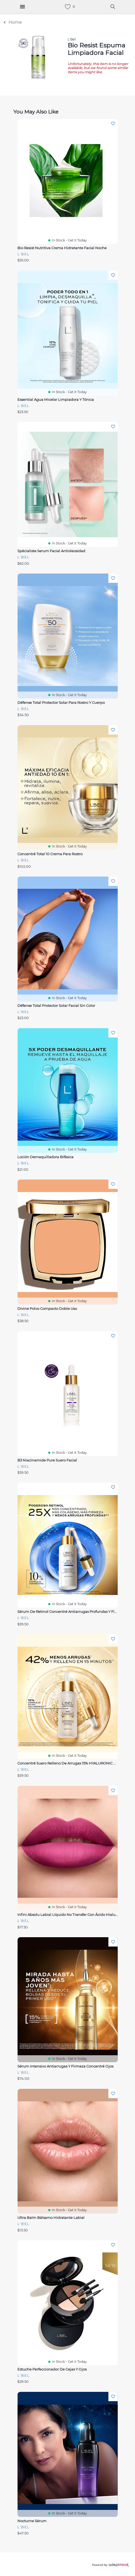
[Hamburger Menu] (22, 6)
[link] (68, 7)
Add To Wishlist (113, 124)
